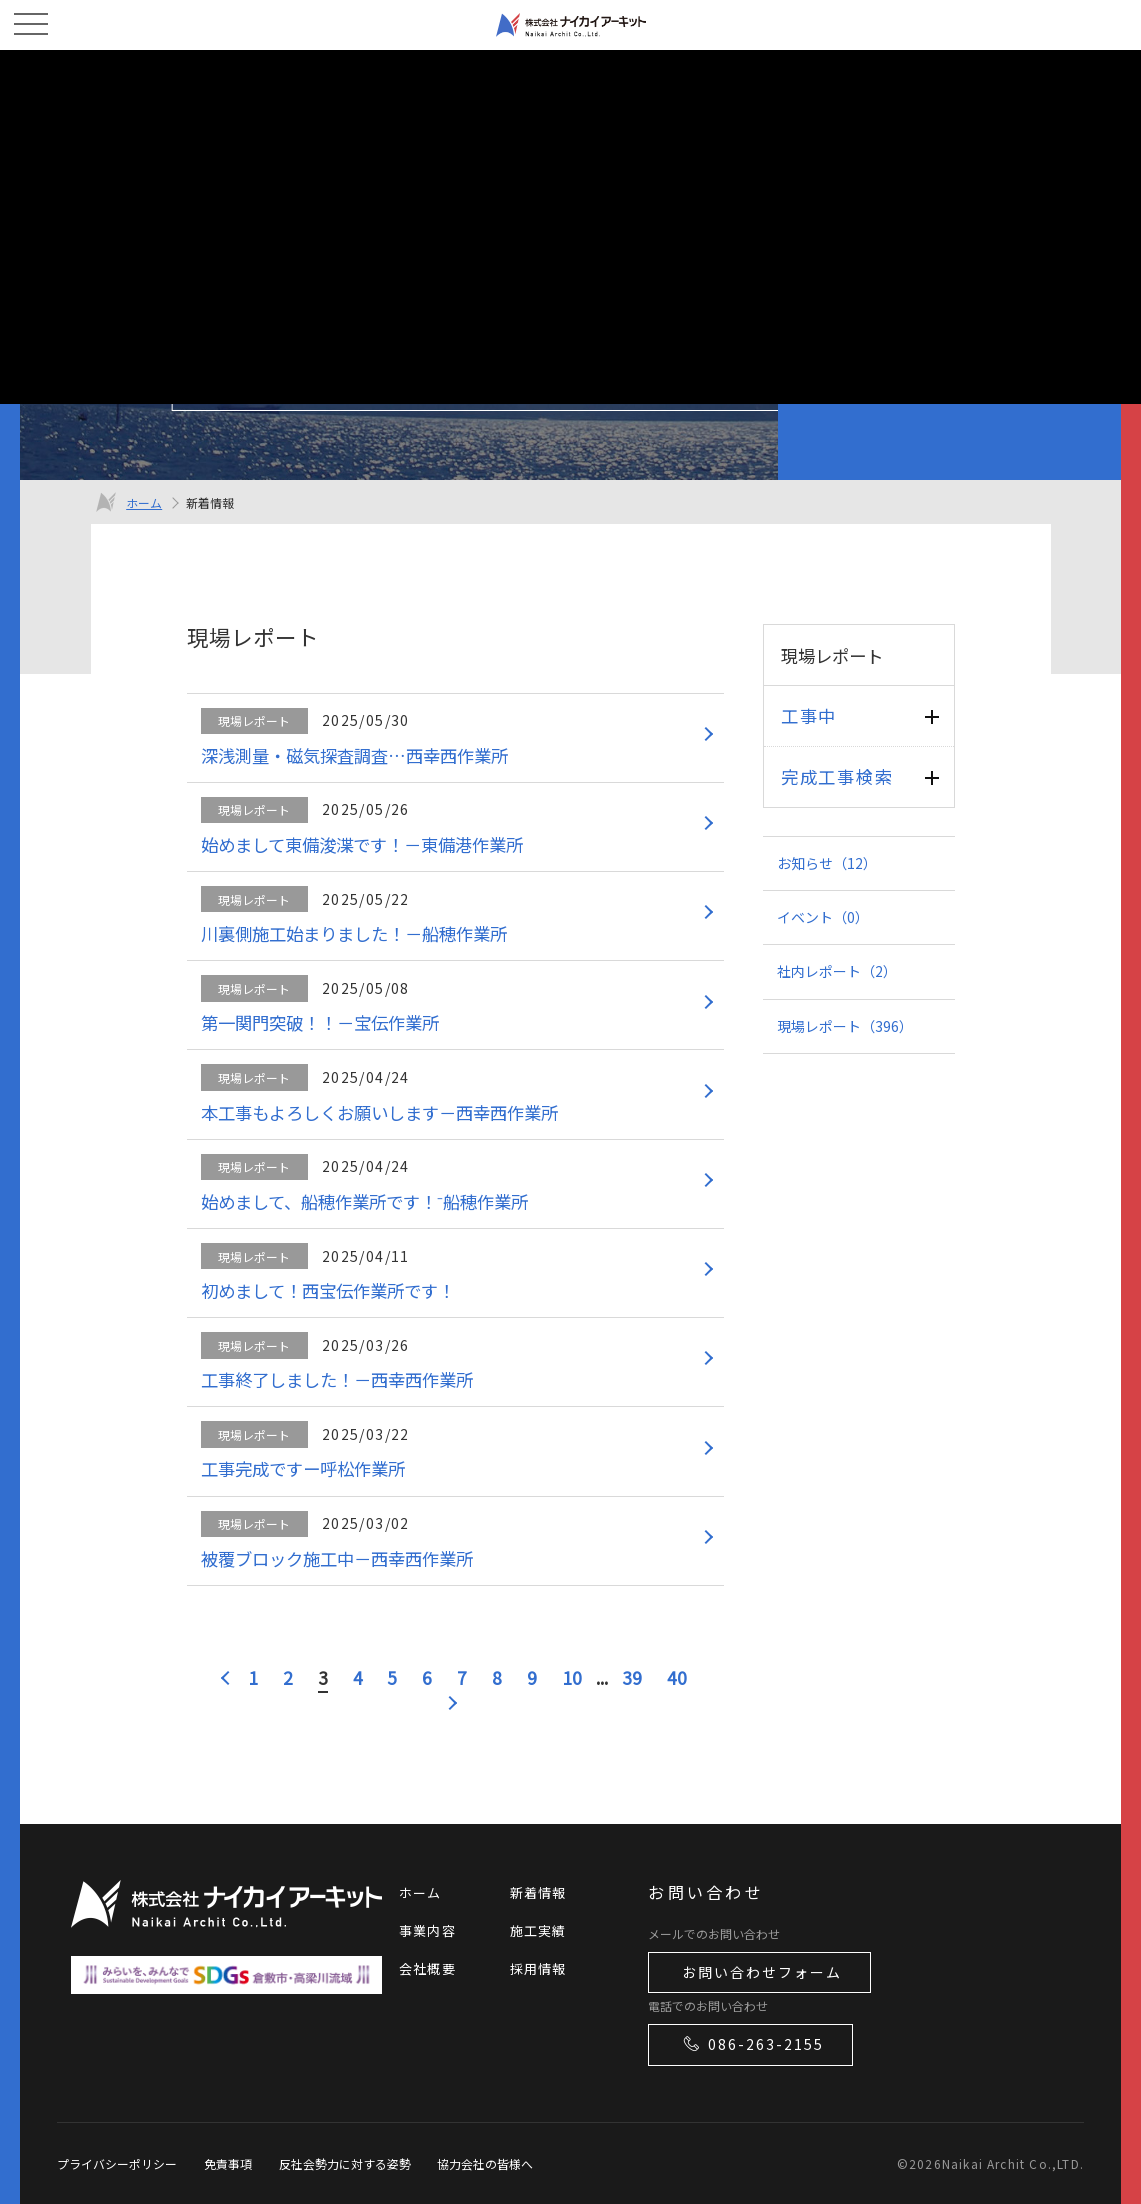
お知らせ (827, 863)
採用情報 (538, 1968)
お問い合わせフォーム (762, 1972)
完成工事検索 (837, 776)
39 (632, 1677)
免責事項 (228, 2163)
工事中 (809, 715)
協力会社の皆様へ (485, 2163)
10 (572, 1677)
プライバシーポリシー (117, 2163)
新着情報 (538, 1892)
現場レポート (845, 1026)
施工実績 (538, 1930)
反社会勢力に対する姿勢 (345, 2163)
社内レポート (837, 971)
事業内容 (427, 1930)
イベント (823, 917)
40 (677, 1677)
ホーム (144, 502)
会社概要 (427, 1968)
